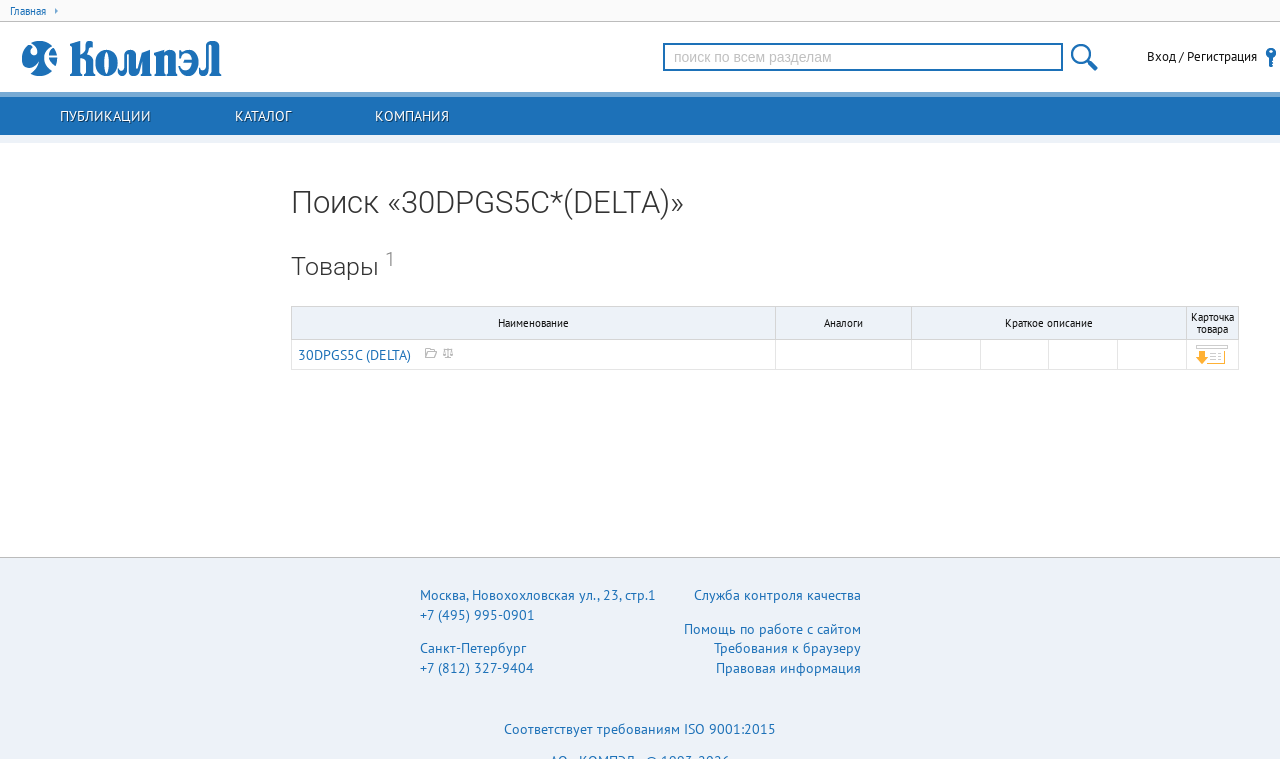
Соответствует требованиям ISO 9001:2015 (640, 729)
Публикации (105, 116)
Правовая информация (788, 668)
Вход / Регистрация (1202, 56)
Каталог (263, 116)
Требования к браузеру (787, 648)
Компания (412, 116)
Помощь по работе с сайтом (772, 629)
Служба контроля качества (777, 595)
